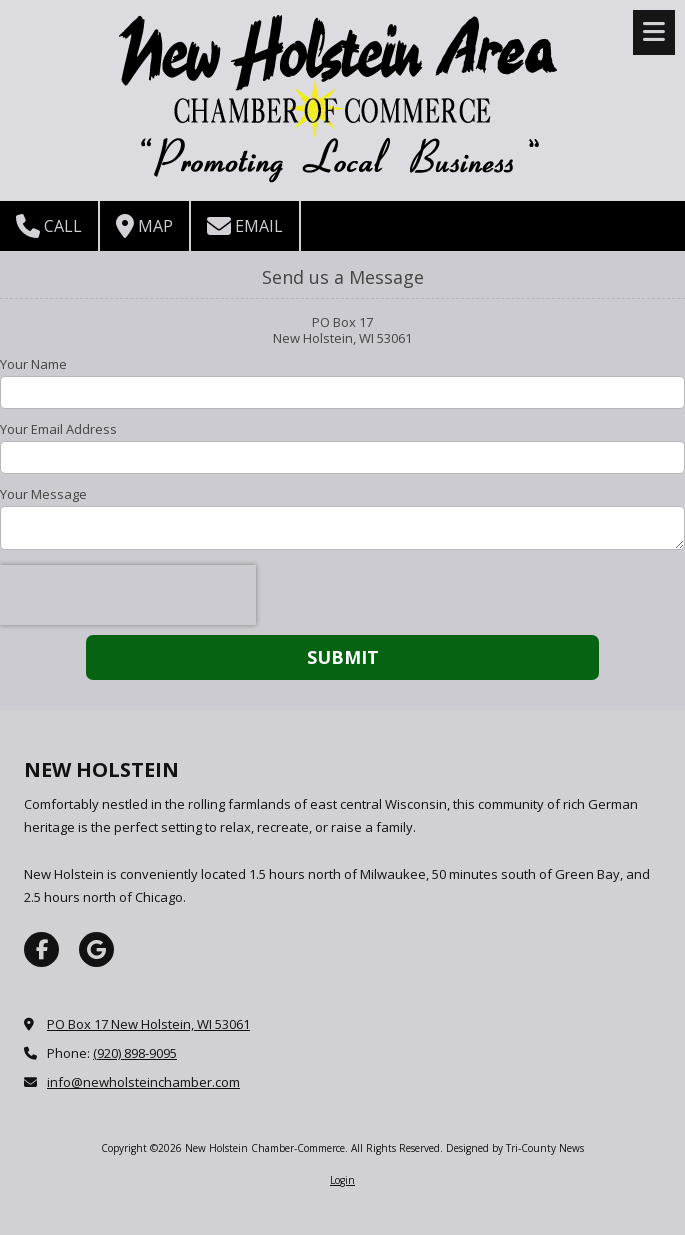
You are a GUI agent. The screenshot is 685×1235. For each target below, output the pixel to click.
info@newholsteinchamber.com (143, 1082)
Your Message (43, 494)
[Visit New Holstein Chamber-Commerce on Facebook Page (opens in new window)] (41, 949)
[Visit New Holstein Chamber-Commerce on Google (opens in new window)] (96, 949)
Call (49, 226)
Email (245, 226)
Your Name (33, 364)
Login (342, 1180)
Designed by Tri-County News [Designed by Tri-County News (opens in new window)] (515, 1148)
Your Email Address (58, 429)
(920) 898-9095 (135, 1053)
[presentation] (128, 595)
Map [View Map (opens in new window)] (144, 226)
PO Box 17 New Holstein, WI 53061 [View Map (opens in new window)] (148, 1024)
